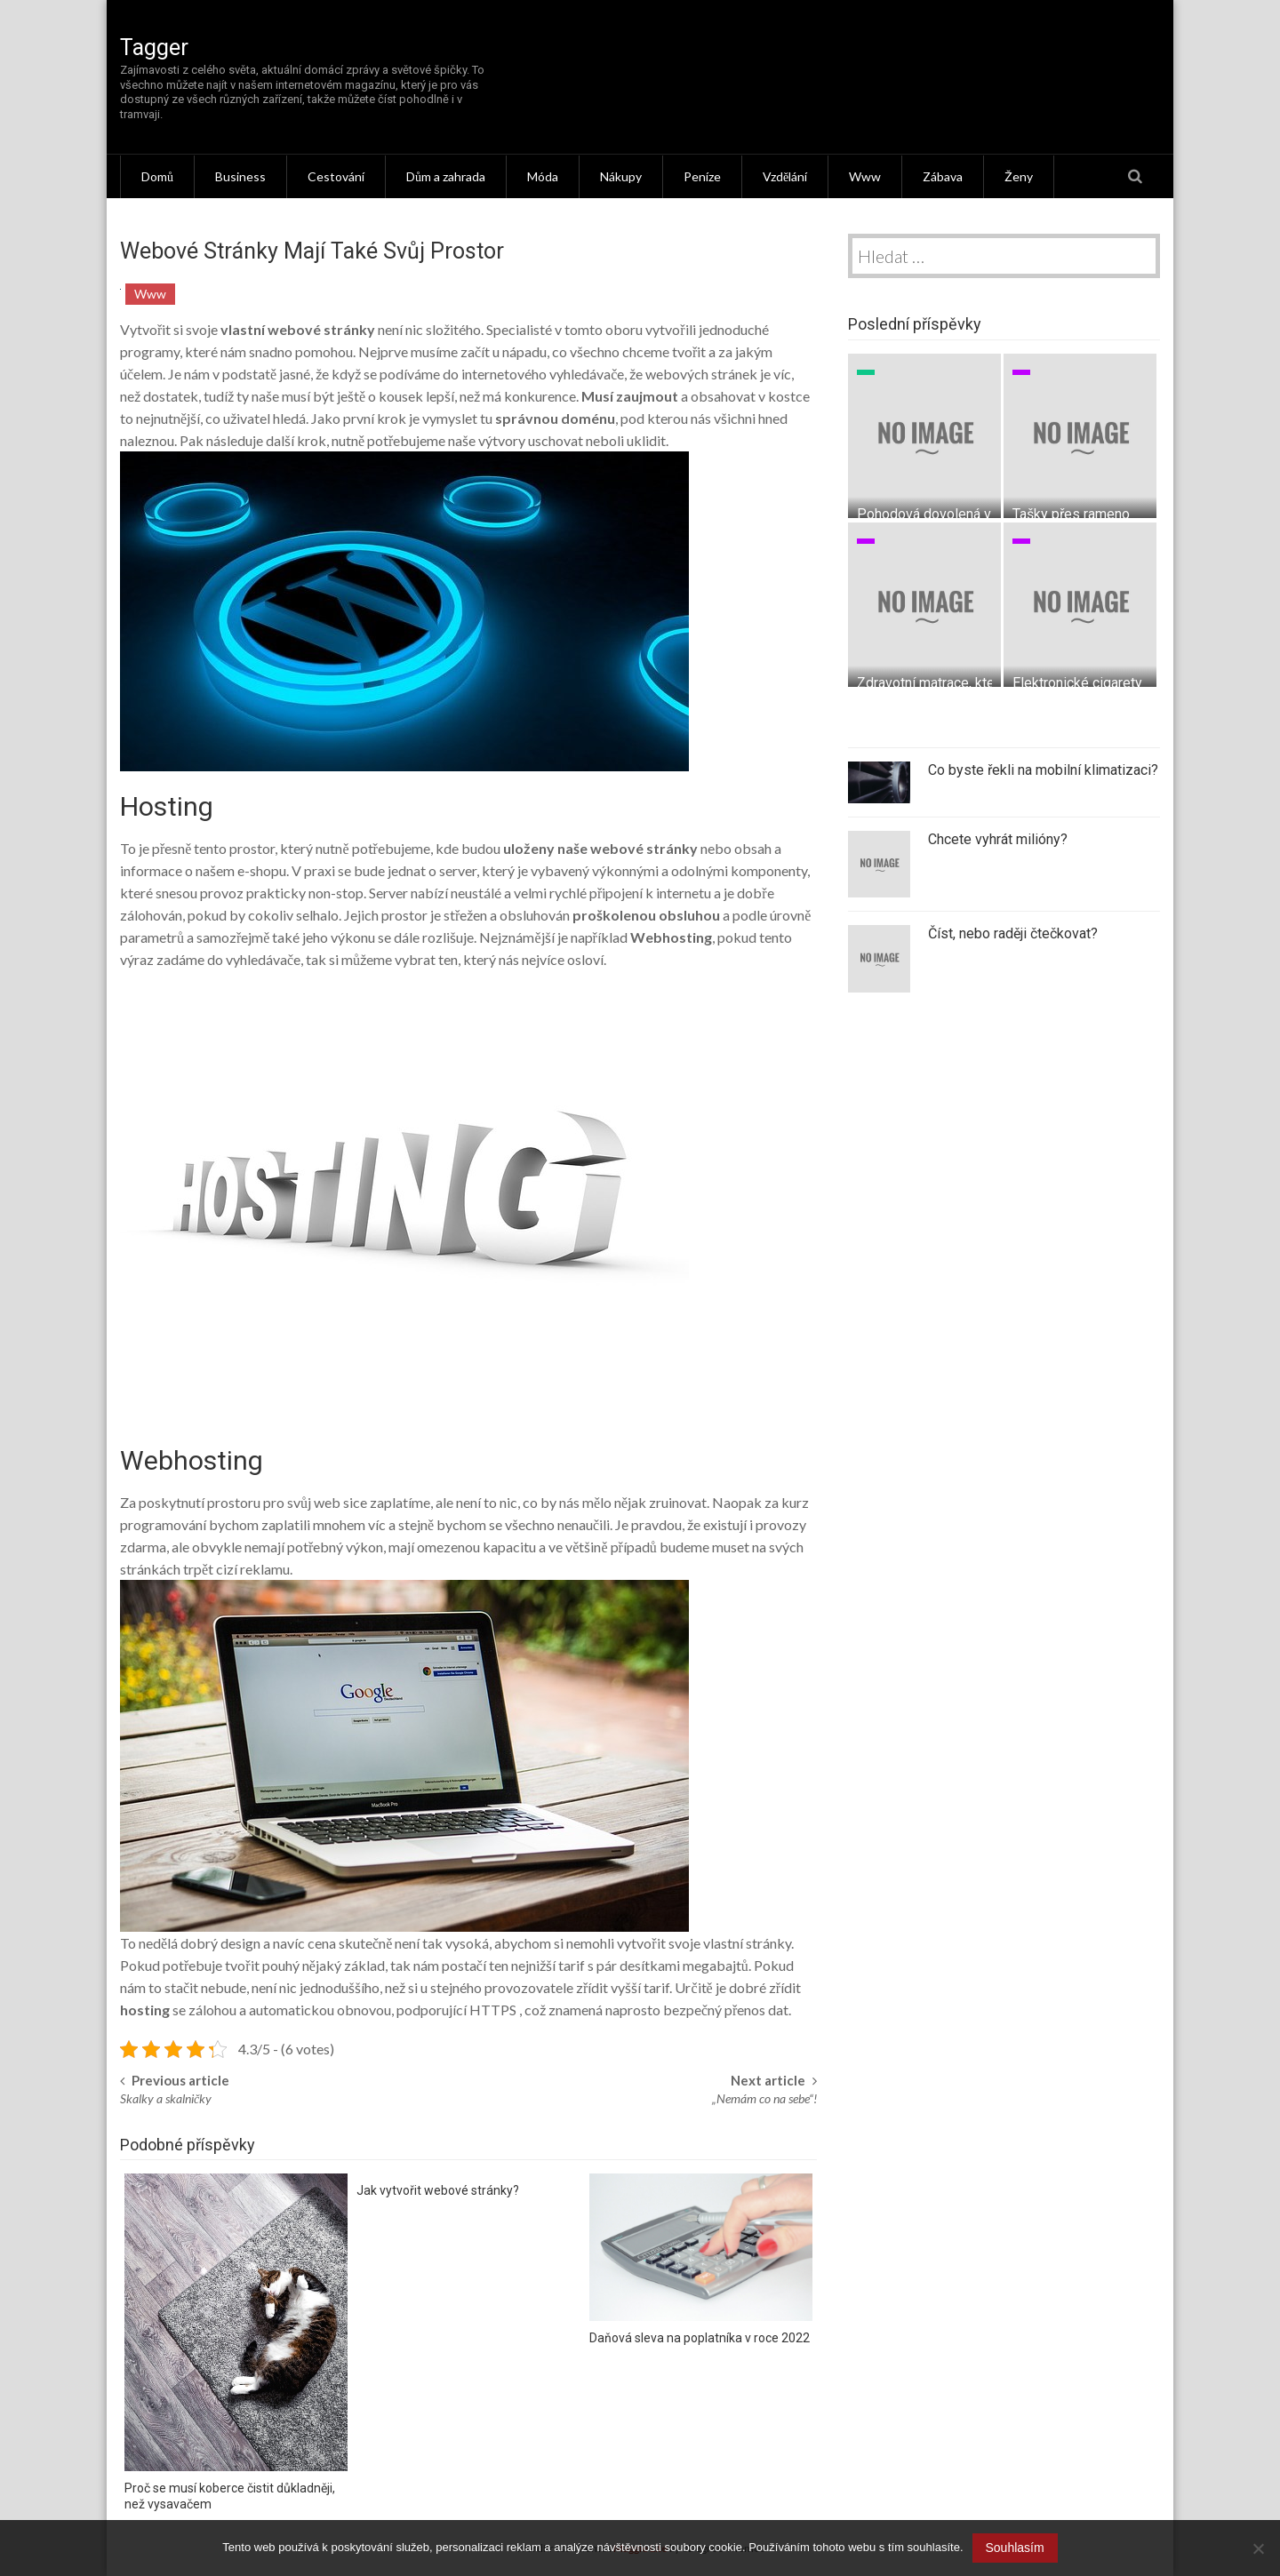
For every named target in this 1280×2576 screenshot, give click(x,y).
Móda (542, 176)
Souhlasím (1015, 2547)
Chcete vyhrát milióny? (998, 839)
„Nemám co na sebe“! (764, 2098)
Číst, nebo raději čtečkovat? (1013, 933)
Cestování (336, 176)
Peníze (702, 176)
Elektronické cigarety (1077, 682)
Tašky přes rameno (1071, 514)
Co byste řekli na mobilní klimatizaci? (1043, 770)
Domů (157, 176)
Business (240, 176)
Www (865, 176)
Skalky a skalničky (166, 2098)
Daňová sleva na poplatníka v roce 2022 (699, 2338)
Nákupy (621, 176)
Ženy (1018, 176)
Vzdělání (785, 176)
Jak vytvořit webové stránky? (437, 2190)
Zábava (943, 176)
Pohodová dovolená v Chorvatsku (960, 514)
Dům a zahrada (445, 176)
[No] (1258, 2548)
